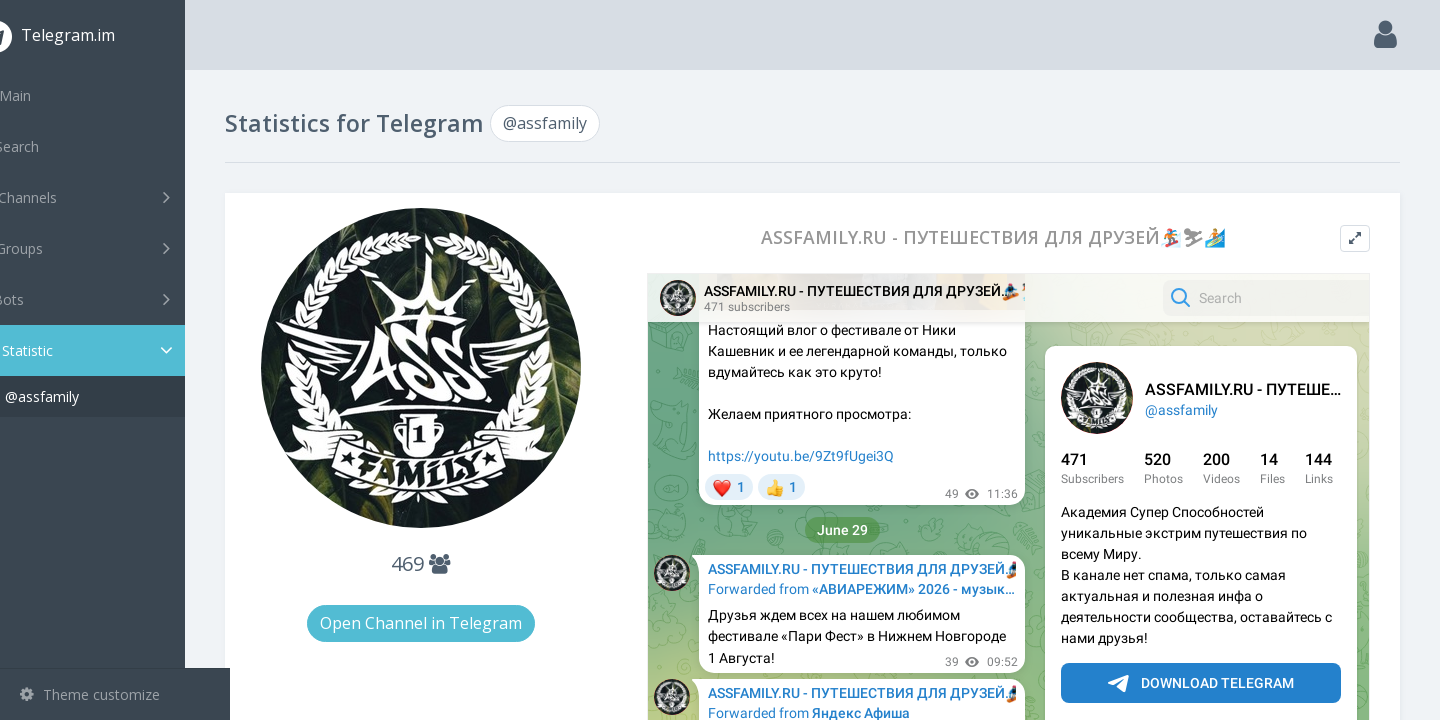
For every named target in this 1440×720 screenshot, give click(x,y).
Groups (117, 248)
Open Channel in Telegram (458, 623)
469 (458, 563)
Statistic (121, 350)
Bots (117, 299)
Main (48, 95)
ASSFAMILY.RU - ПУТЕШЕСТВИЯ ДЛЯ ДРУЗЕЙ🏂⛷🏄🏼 (1008, 237)
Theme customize (90, 694)
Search (52, 146)
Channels (117, 197)
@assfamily (87, 396)
